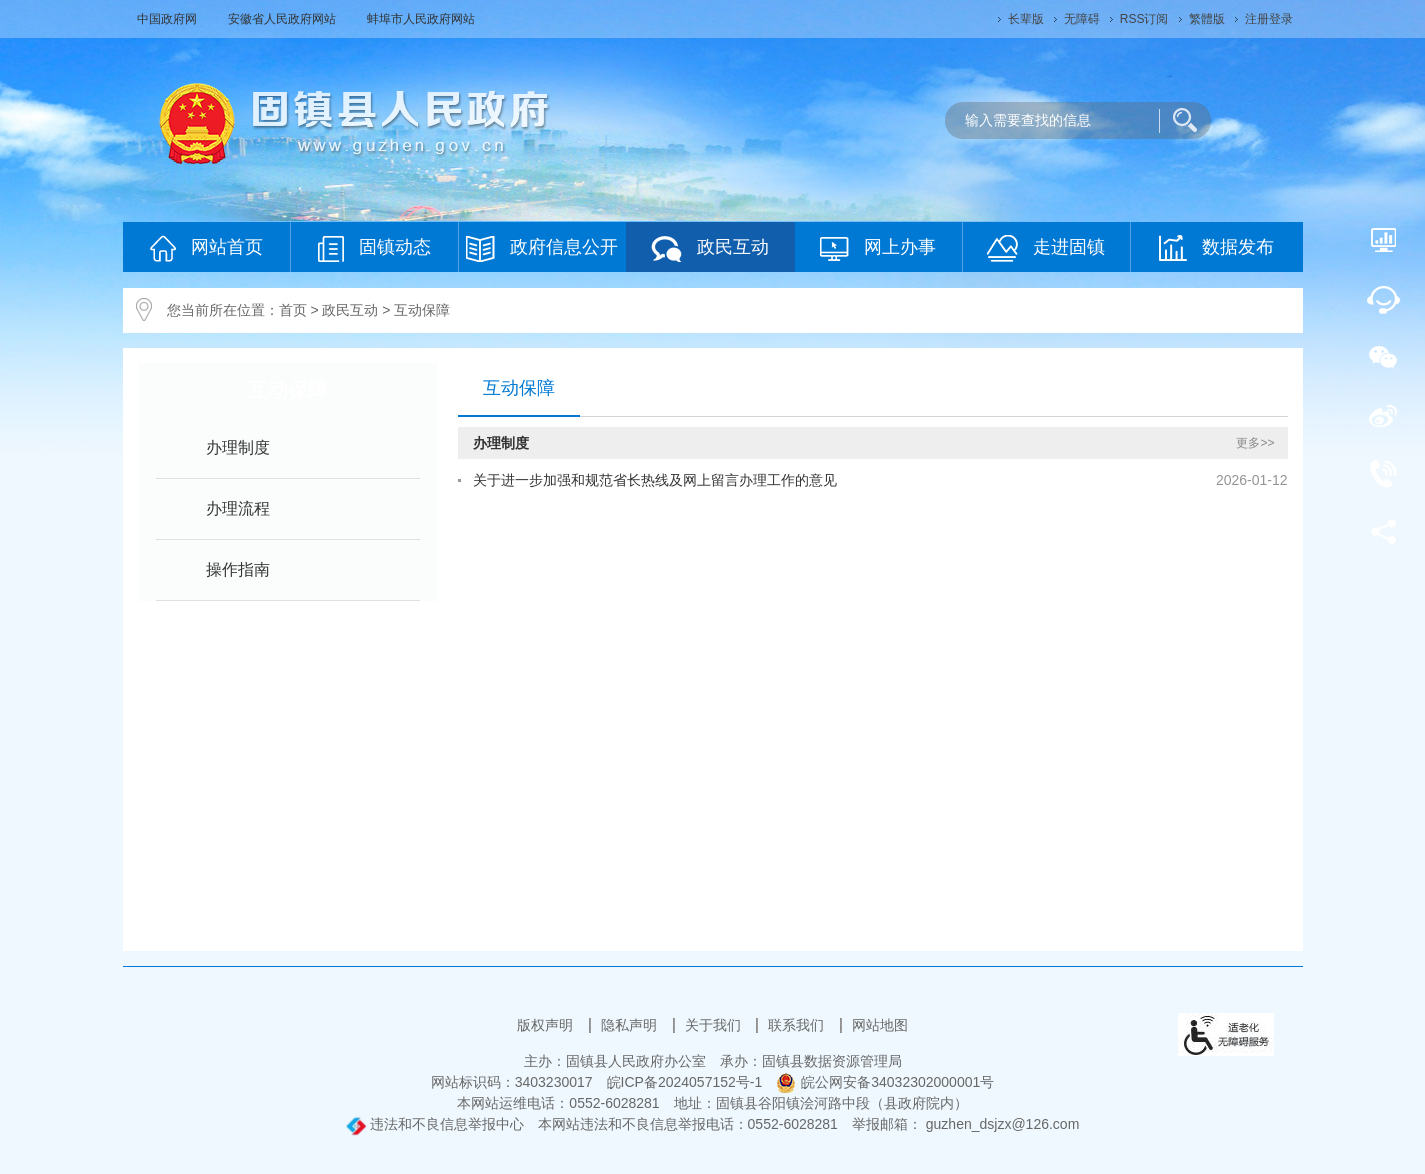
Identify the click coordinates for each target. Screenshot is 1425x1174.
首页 (293, 310)
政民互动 (710, 248)
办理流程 (238, 508)
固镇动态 (374, 248)
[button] (1026, 19)
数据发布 (1216, 248)
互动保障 (422, 310)
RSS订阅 (1144, 19)
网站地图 (880, 1025)
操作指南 (238, 569)
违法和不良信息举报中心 (435, 1124)
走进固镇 (1046, 248)
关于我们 (715, 1025)
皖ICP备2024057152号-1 (685, 1082)
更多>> (1255, 443)
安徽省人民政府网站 (283, 19)
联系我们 (798, 1025)
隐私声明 (631, 1025)
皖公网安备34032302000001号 (885, 1082)
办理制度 (238, 447)
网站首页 (206, 248)
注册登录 (1269, 19)
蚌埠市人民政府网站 (421, 19)
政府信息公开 (542, 248)
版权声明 (547, 1025)
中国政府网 (168, 19)
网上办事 (878, 248)
